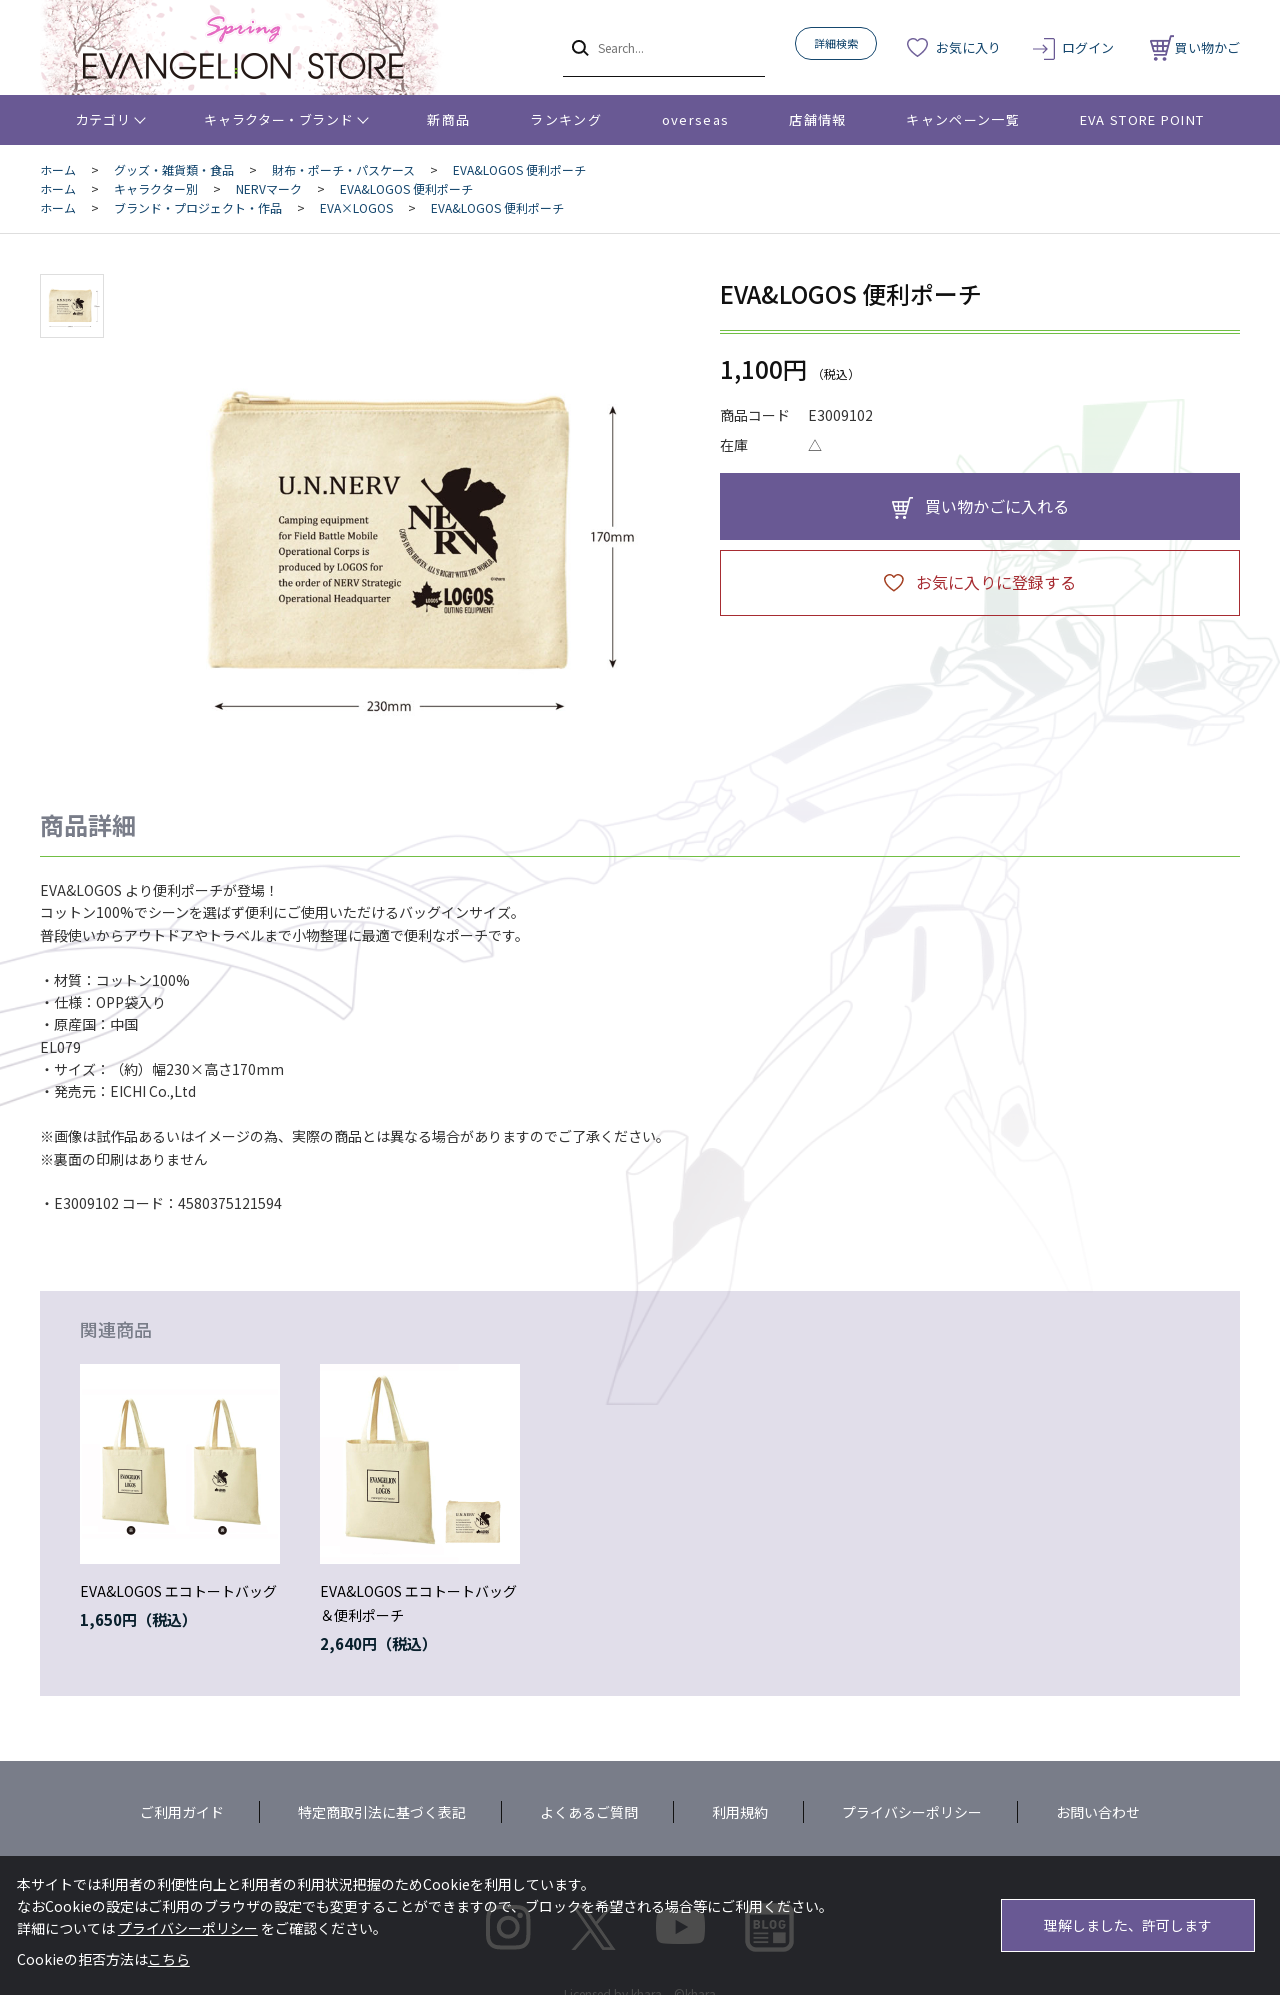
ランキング (566, 119)
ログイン (1088, 47)
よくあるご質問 (589, 1812)
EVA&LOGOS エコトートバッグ (178, 1591)
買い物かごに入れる (997, 506)
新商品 (448, 119)
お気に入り (968, 47)
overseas (695, 119)
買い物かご (1195, 47)
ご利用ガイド (182, 1812)
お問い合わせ (1098, 1812)
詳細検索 (836, 43)
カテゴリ (103, 119)
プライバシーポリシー (912, 1812)
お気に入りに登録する (996, 582)
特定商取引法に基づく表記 (382, 1812)
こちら (169, 1959)
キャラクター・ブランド (278, 119)
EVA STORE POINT (1142, 119)
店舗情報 (817, 119)
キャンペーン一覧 (962, 119)
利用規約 (740, 1812)
